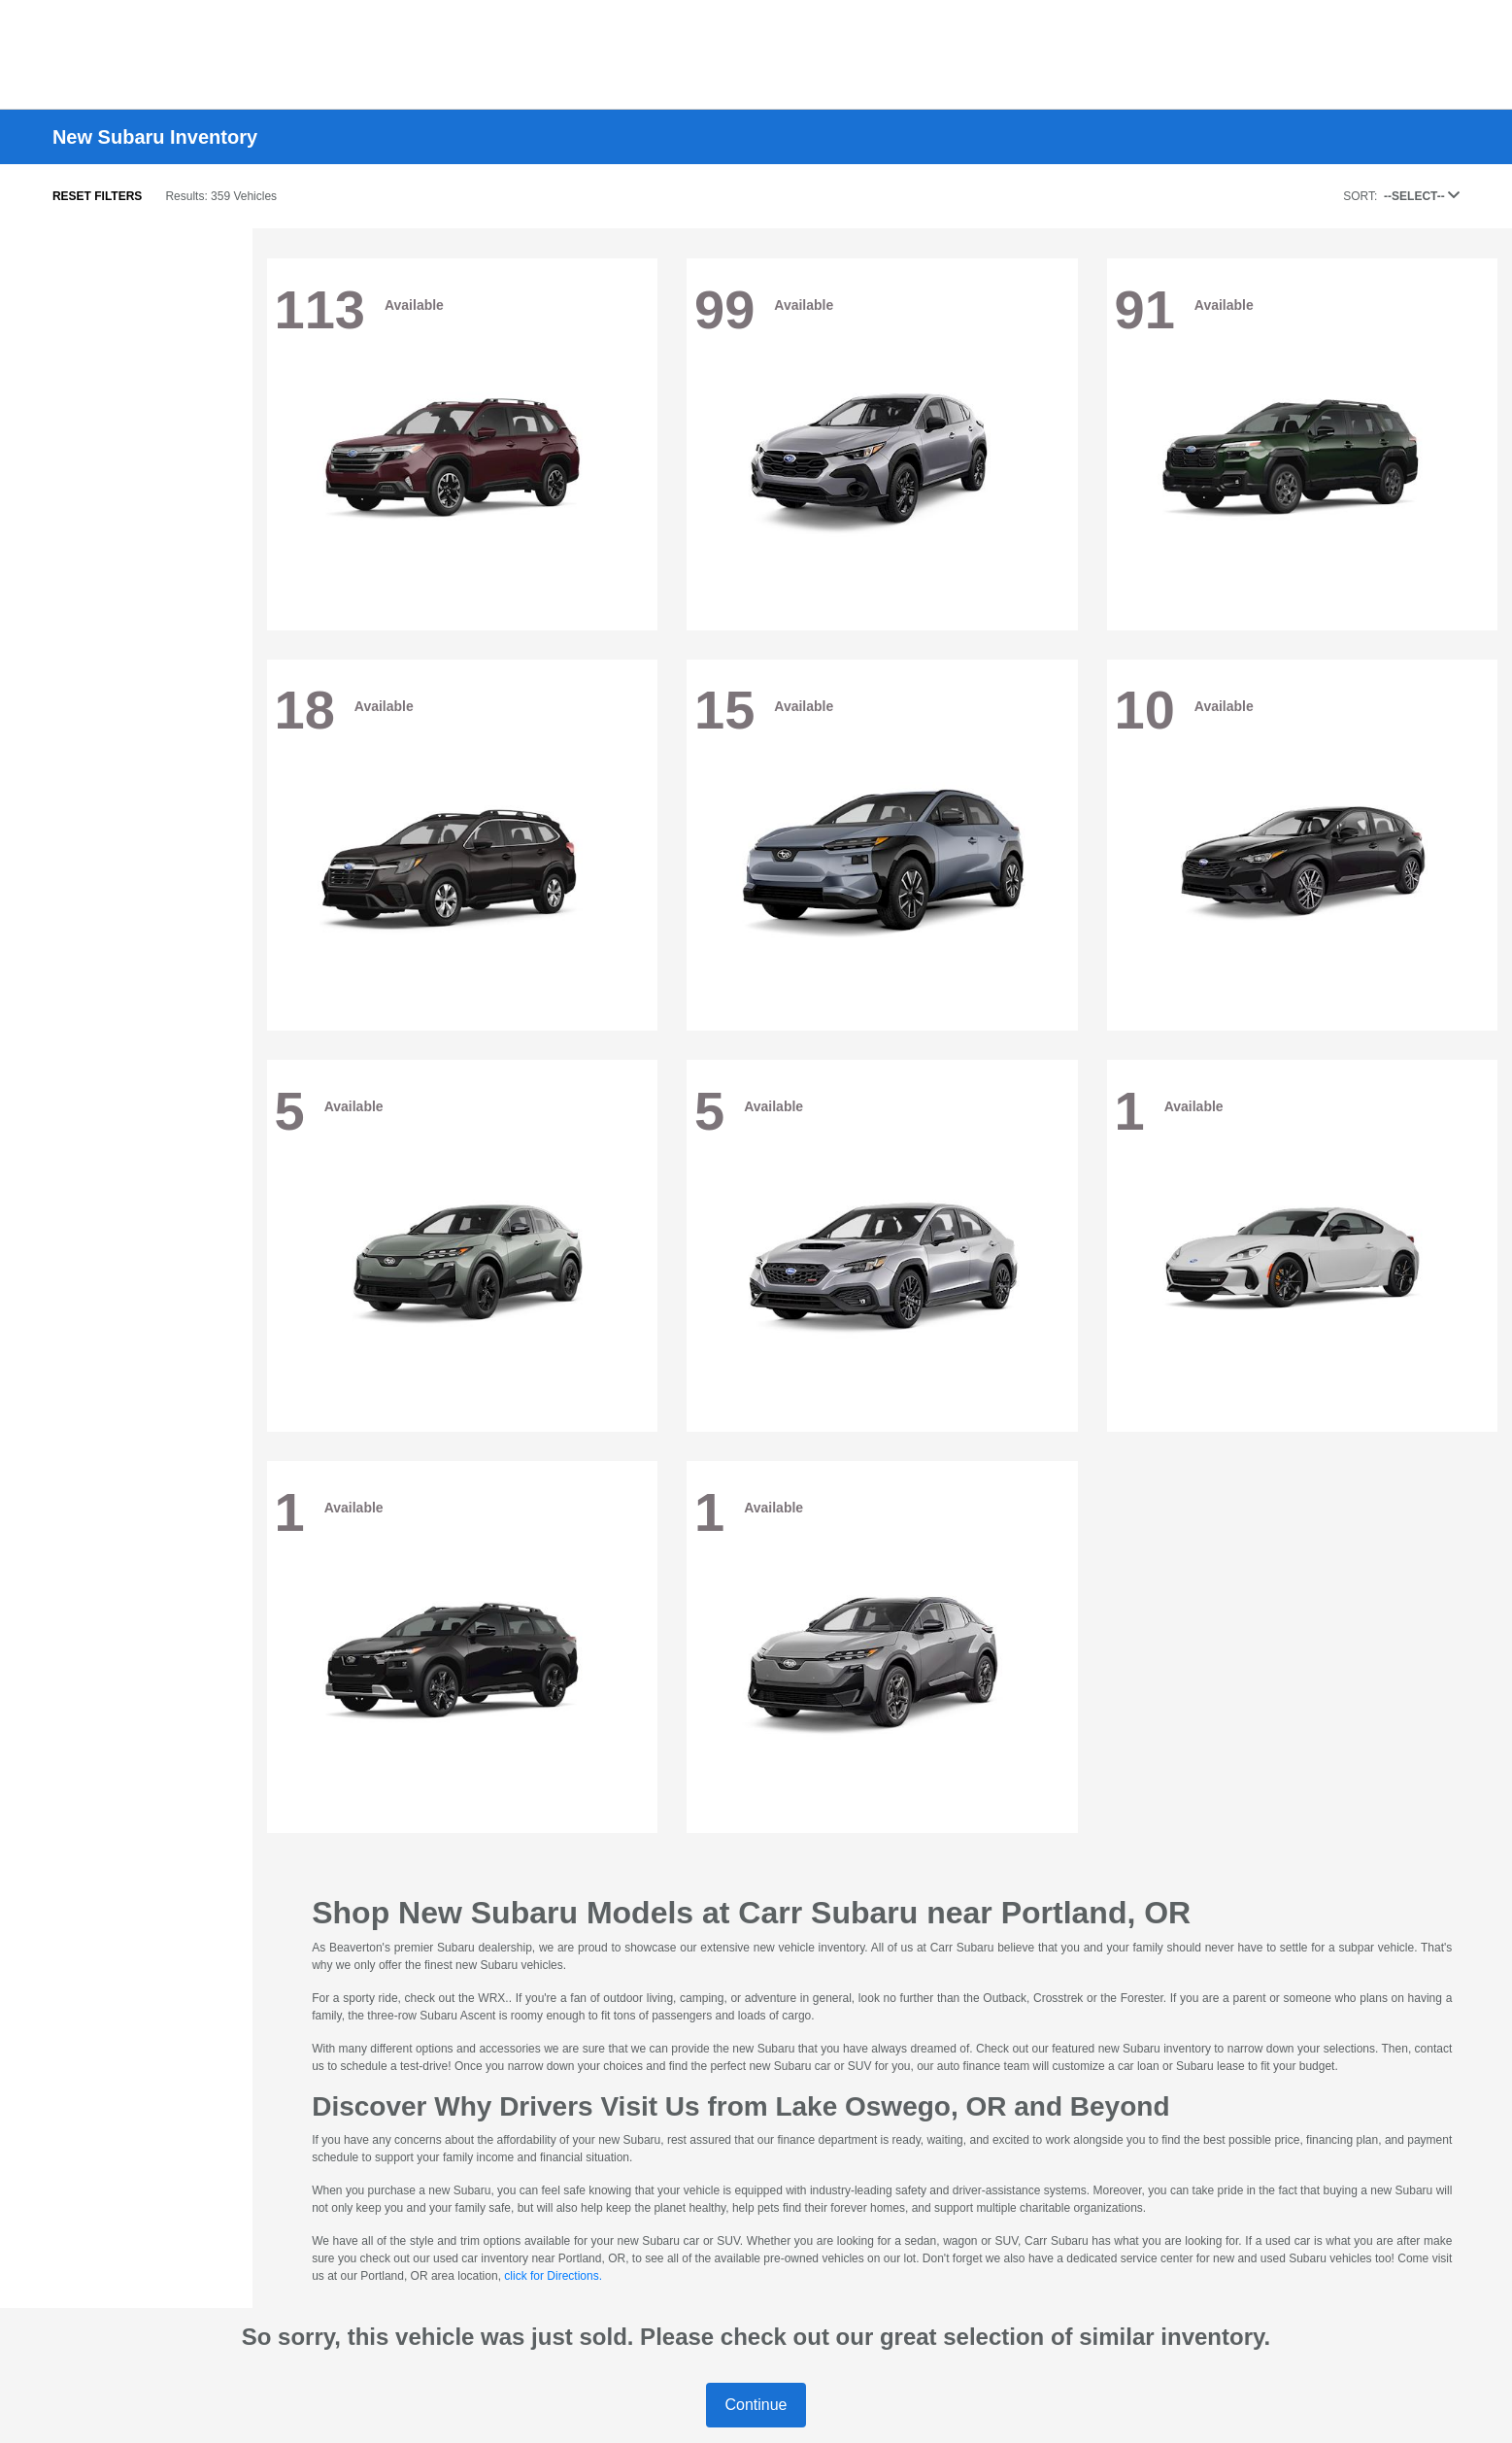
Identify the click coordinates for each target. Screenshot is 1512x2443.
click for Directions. (553, 2276)
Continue (755, 2404)
